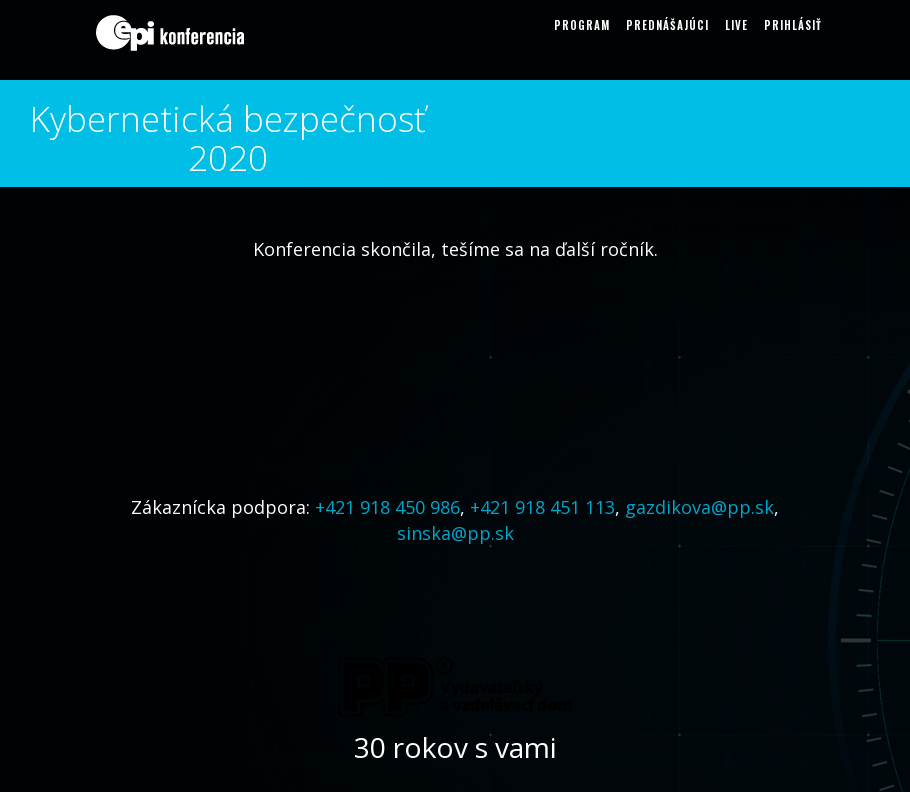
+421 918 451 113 (542, 507)
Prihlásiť (793, 25)
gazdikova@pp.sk (699, 507)
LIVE (736, 25)
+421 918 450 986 (387, 507)
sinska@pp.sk (455, 533)
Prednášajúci (667, 25)
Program (582, 25)
